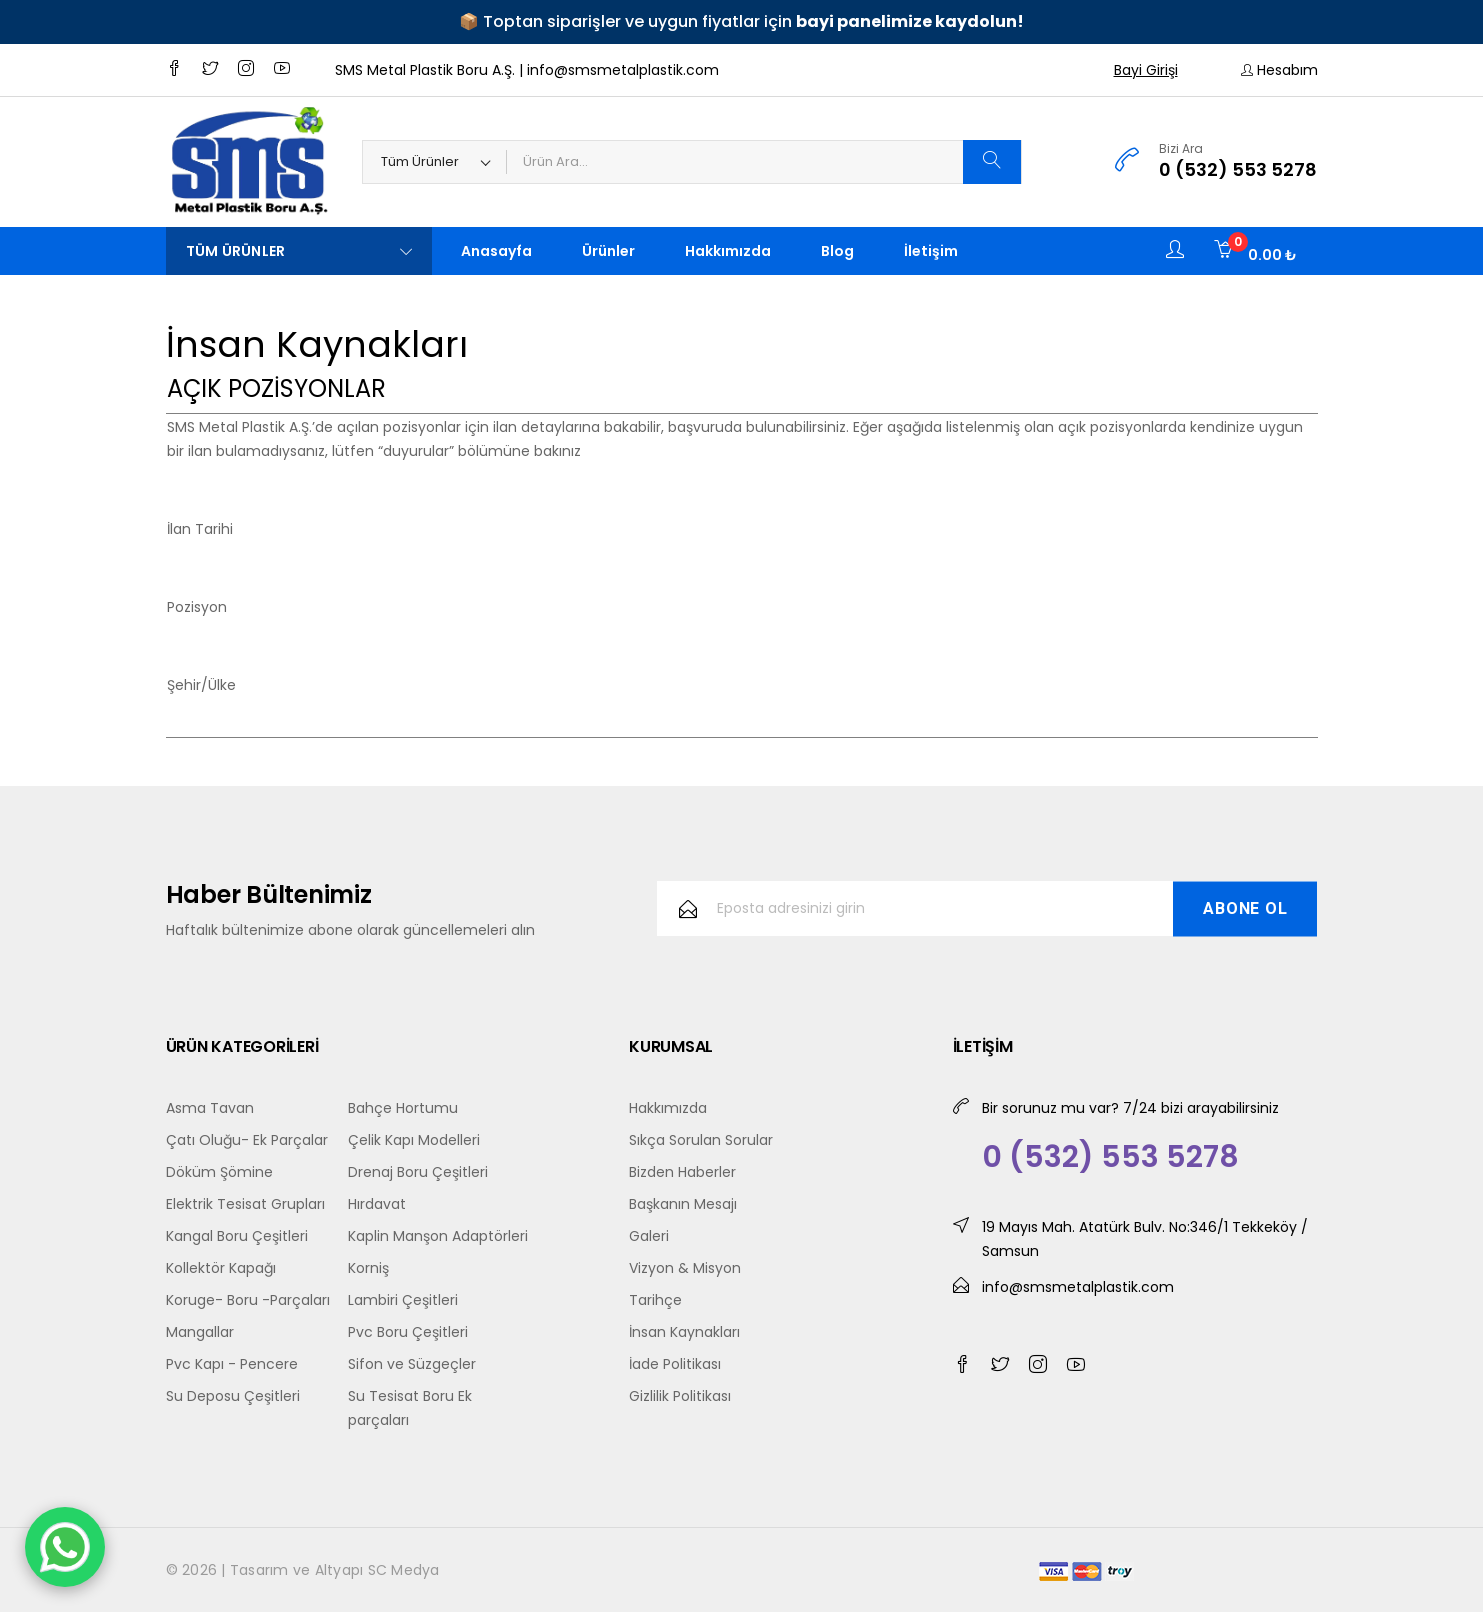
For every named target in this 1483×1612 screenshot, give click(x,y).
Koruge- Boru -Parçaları (248, 1300)
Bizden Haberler (682, 1172)
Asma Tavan (210, 1108)
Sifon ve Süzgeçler (412, 1364)
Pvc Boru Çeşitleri (408, 1332)
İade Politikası (675, 1364)
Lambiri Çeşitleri (403, 1300)
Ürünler (608, 251)
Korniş (368, 1268)
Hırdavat (377, 1204)
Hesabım (1279, 70)
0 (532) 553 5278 (1238, 169)
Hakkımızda (728, 251)
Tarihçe (655, 1300)
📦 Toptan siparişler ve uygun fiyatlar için (741, 21)
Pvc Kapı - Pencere (232, 1364)
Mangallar (200, 1332)
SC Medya (404, 1570)
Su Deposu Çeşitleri (233, 1396)
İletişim (931, 251)
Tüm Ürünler (299, 251)
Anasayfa (496, 251)
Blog (837, 251)
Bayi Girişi (1146, 70)
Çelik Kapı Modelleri (414, 1140)
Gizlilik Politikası (680, 1396)
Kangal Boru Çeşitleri (237, 1236)
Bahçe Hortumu (403, 1108)
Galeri (649, 1236)
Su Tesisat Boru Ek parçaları (410, 1408)
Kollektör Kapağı (221, 1268)
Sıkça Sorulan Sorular (701, 1140)
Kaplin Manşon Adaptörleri (438, 1236)
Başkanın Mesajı (683, 1204)
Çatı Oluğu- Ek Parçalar (247, 1140)
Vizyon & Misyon (685, 1268)
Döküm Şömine (219, 1172)
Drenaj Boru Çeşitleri (418, 1172)
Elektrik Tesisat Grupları (245, 1204)
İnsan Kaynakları (684, 1332)
